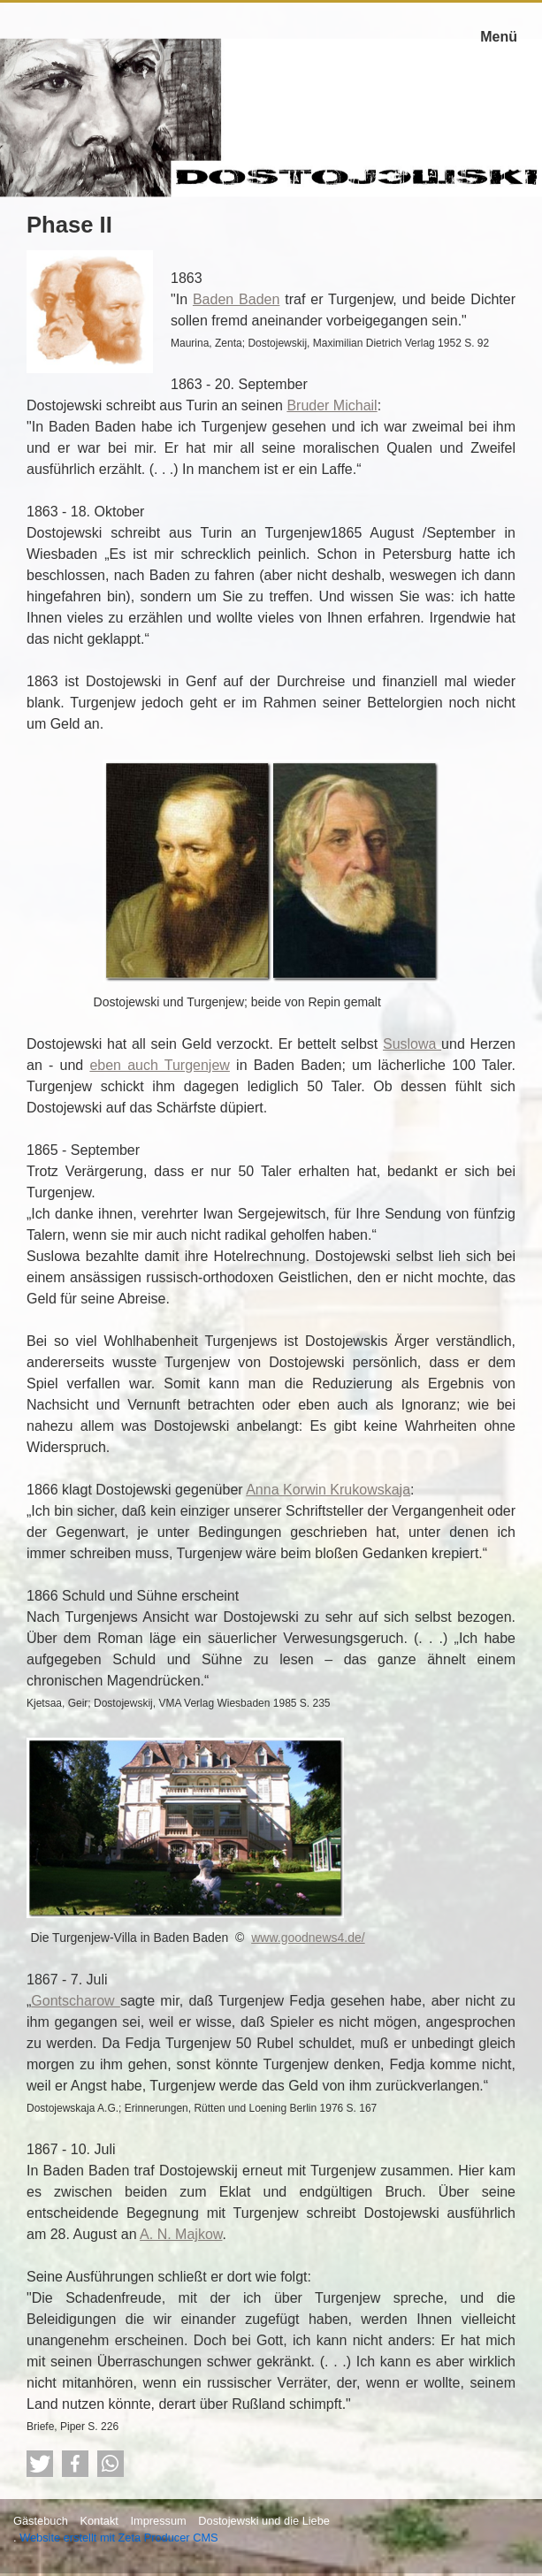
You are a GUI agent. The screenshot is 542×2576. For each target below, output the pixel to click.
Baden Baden (236, 299)
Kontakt (99, 2520)
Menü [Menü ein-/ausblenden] (498, 36)
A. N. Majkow (181, 2234)
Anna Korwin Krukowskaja (328, 1489)
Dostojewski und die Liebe (264, 2520)
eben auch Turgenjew (159, 1065)
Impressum (158, 2520)
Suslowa (412, 1043)
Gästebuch (40, 2520)
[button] (40, 2463)
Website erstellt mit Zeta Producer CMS (118, 2537)
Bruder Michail (331, 405)
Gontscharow (75, 2000)
